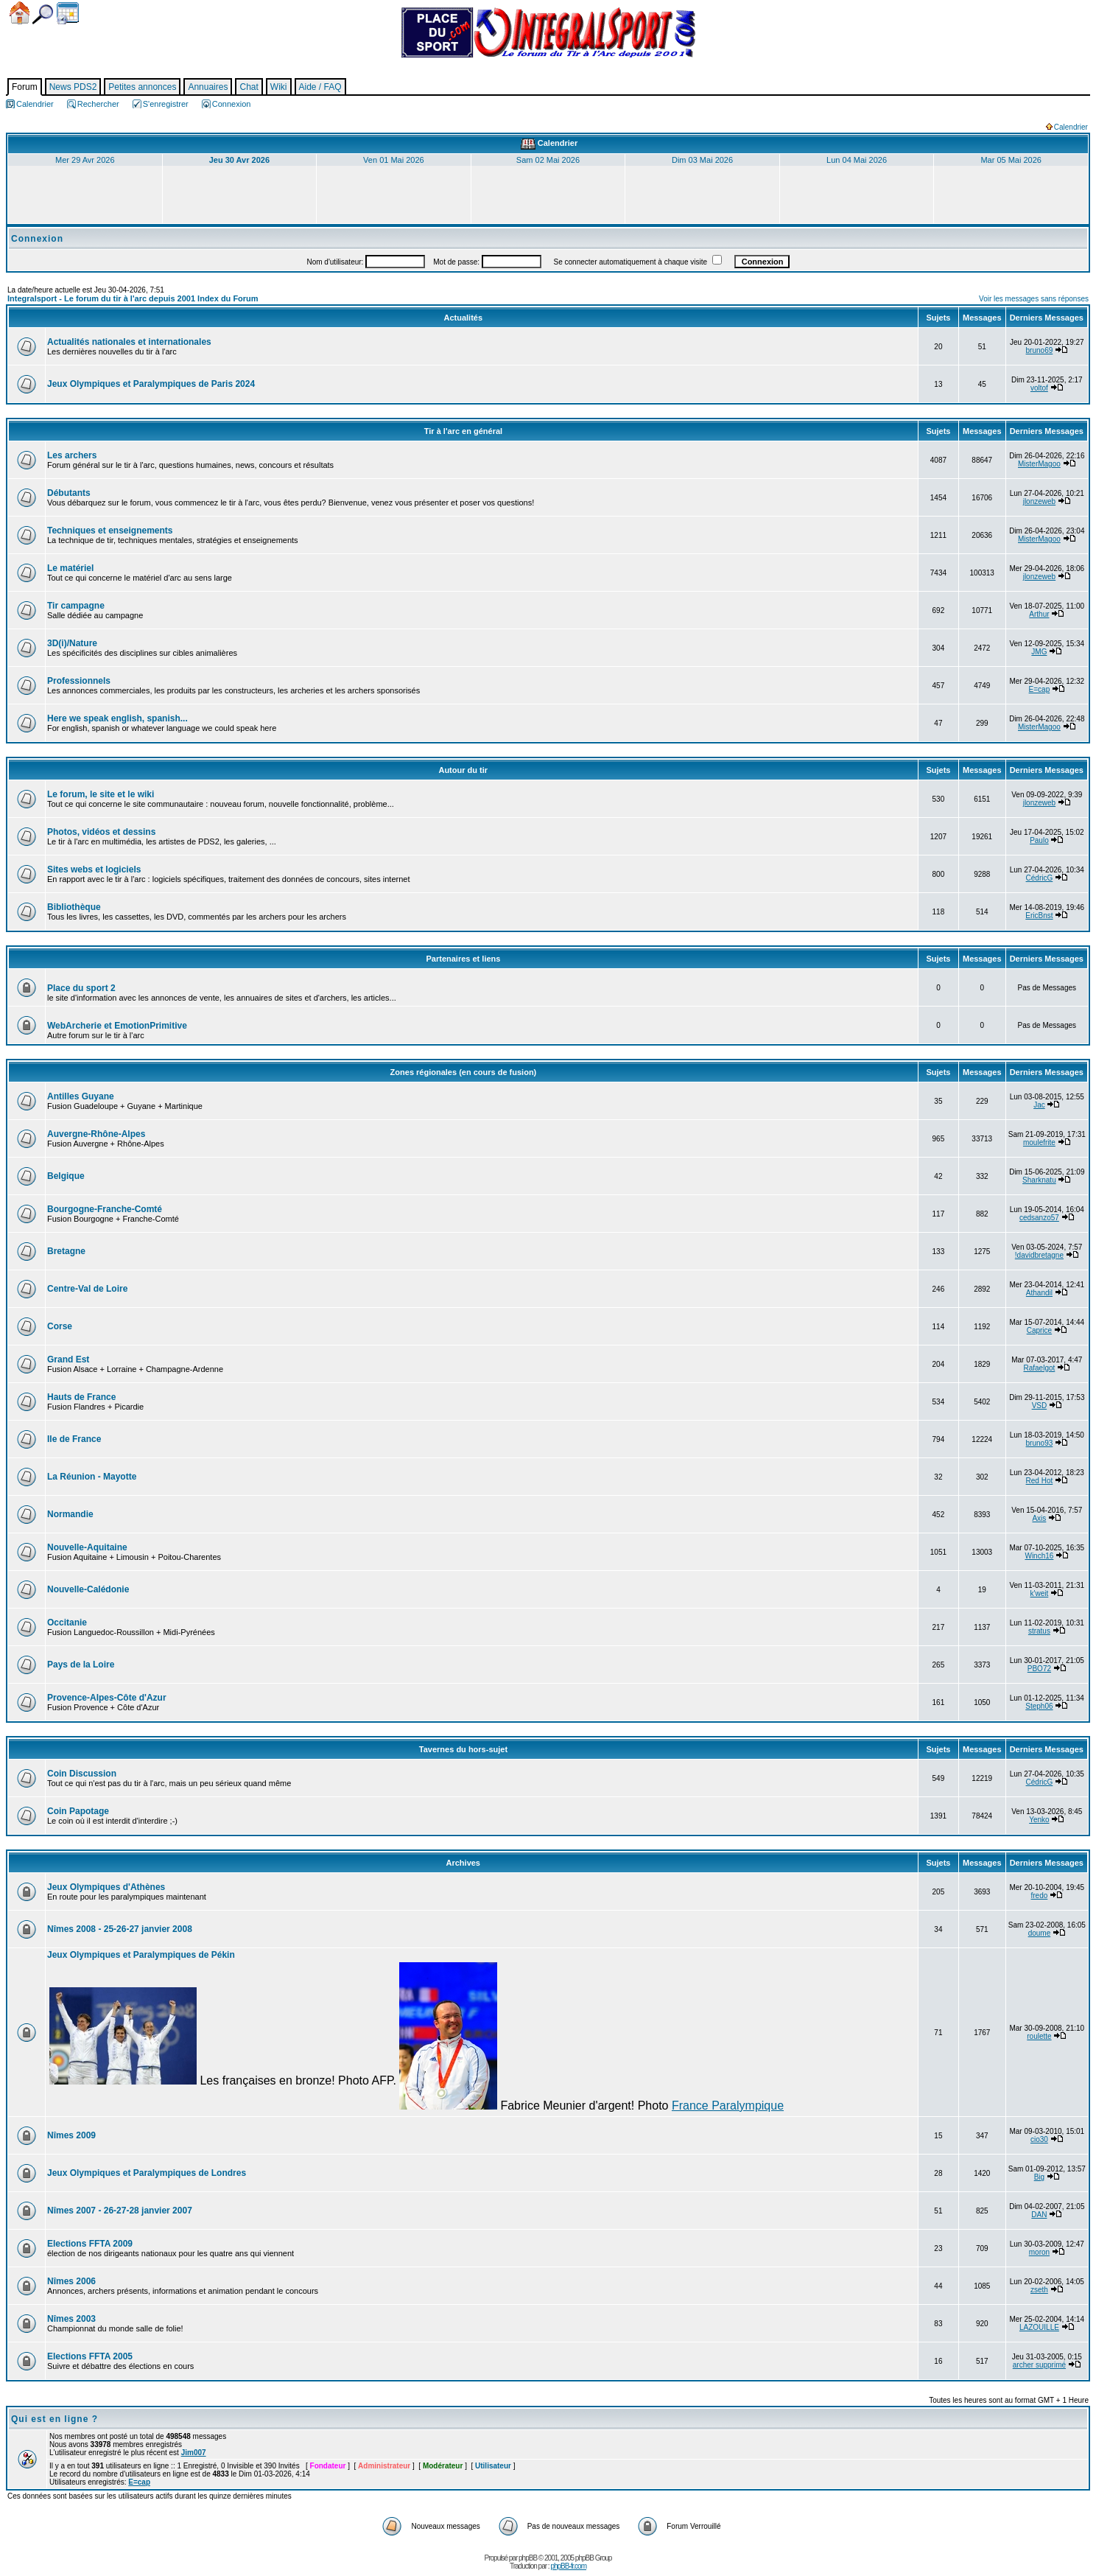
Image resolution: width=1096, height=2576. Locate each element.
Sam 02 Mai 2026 (548, 159)
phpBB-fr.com (568, 2566)
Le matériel (70, 568)
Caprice (1039, 1330)
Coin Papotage (78, 1811)
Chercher (42, 14)
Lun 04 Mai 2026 (856, 159)
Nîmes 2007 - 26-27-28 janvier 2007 (119, 2210)
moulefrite (1039, 1142)
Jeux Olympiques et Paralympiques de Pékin (141, 1955)
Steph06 (1039, 1706)
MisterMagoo (1039, 464)
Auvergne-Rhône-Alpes (96, 1134)
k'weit (1039, 1593)
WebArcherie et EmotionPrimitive (117, 1026)
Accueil (19, 12)
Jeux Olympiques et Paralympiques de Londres (146, 2173)
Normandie (70, 1514)
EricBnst (1039, 915)
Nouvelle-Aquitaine (87, 1547)
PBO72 (1039, 1669)
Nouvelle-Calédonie (88, 1589)
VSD (1039, 1405)
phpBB (528, 2558)
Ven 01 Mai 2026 (393, 159)
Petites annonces (142, 87)
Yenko (1039, 1820)
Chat (248, 87)
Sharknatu (1039, 1180)
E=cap (1039, 689)
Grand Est (68, 1359)
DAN (1039, 2215)
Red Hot (1039, 1481)
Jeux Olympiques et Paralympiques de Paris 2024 (151, 384)
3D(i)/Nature (72, 643)
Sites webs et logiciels (94, 869)
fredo (1039, 1895)
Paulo (1039, 840)
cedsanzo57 (1039, 1218)
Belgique (66, 1176)
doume (1039, 1933)
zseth (1039, 2290)
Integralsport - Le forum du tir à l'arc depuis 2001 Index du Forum (133, 298)
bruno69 (1039, 350)
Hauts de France (81, 1397)
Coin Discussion (81, 1773)
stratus (1039, 1631)
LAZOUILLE (1039, 2327)
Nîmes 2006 (71, 2281)
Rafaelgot (1039, 1368)
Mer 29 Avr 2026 (85, 159)
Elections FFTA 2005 (90, 2356)
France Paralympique (728, 2105)
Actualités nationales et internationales (129, 342)
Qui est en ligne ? (54, 2419)
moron (1039, 2252)
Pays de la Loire (80, 1664)
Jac (1039, 1105)
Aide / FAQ (320, 87)
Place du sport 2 (81, 988)
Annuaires (208, 87)
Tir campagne (76, 606)
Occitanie (67, 1622)
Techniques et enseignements (110, 530)
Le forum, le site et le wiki (100, 794)
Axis (1039, 1518)
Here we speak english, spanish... (117, 718)
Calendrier (68, 13)
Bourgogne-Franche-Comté (104, 1209)
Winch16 (1039, 1556)
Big (1039, 2177)
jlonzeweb (1039, 501)
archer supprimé (1039, 2365)
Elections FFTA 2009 (90, 2244)
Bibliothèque (74, 907)
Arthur (1039, 614)
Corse (59, 1326)
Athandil (1039, 1293)
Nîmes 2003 (71, 2319)
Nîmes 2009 (71, 2135)
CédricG (1039, 878)
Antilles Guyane (80, 1096)
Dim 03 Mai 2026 (702, 159)
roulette (1039, 2036)
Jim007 (193, 2453)
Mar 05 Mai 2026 (1010, 159)
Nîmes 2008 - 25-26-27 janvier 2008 (119, 1929)
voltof (1039, 388)
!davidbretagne (1039, 1255)
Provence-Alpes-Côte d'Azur (106, 1698)
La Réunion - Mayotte (91, 1476)
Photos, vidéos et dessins (101, 832)
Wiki (278, 87)
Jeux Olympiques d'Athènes (106, 1887)
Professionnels (78, 681)
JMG (1039, 652)
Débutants (69, 493)
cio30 (1039, 2139)
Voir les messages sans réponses (1034, 299)
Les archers (71, 455)
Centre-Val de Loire (87, 1289)
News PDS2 (73, 87)
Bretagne (66, 1251)
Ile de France (74, 1439)
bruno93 (1039, 1443)
